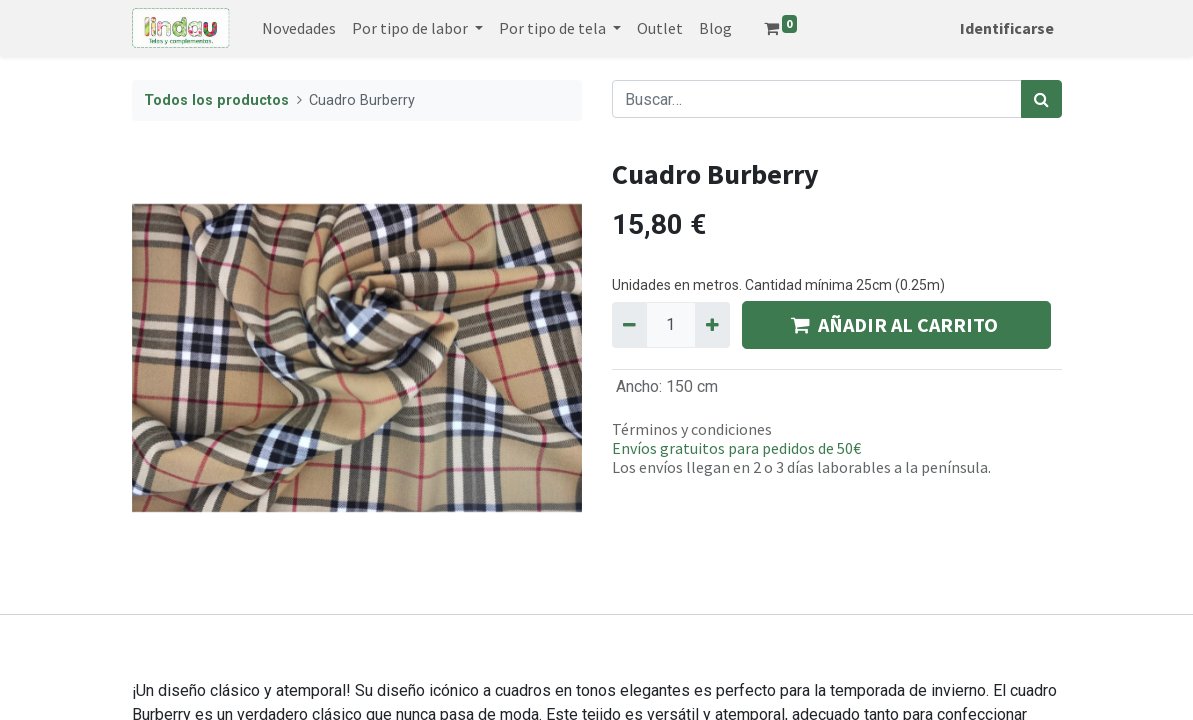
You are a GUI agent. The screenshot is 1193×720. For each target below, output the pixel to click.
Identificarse (1007, 28)
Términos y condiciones (692, 429)
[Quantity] (671, 325)
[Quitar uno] (629, 325)
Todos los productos (216, 100)
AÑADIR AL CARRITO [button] (896, 324)
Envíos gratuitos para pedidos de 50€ (736, 448)
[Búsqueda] (1041, 99)
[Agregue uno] (712, 325)
